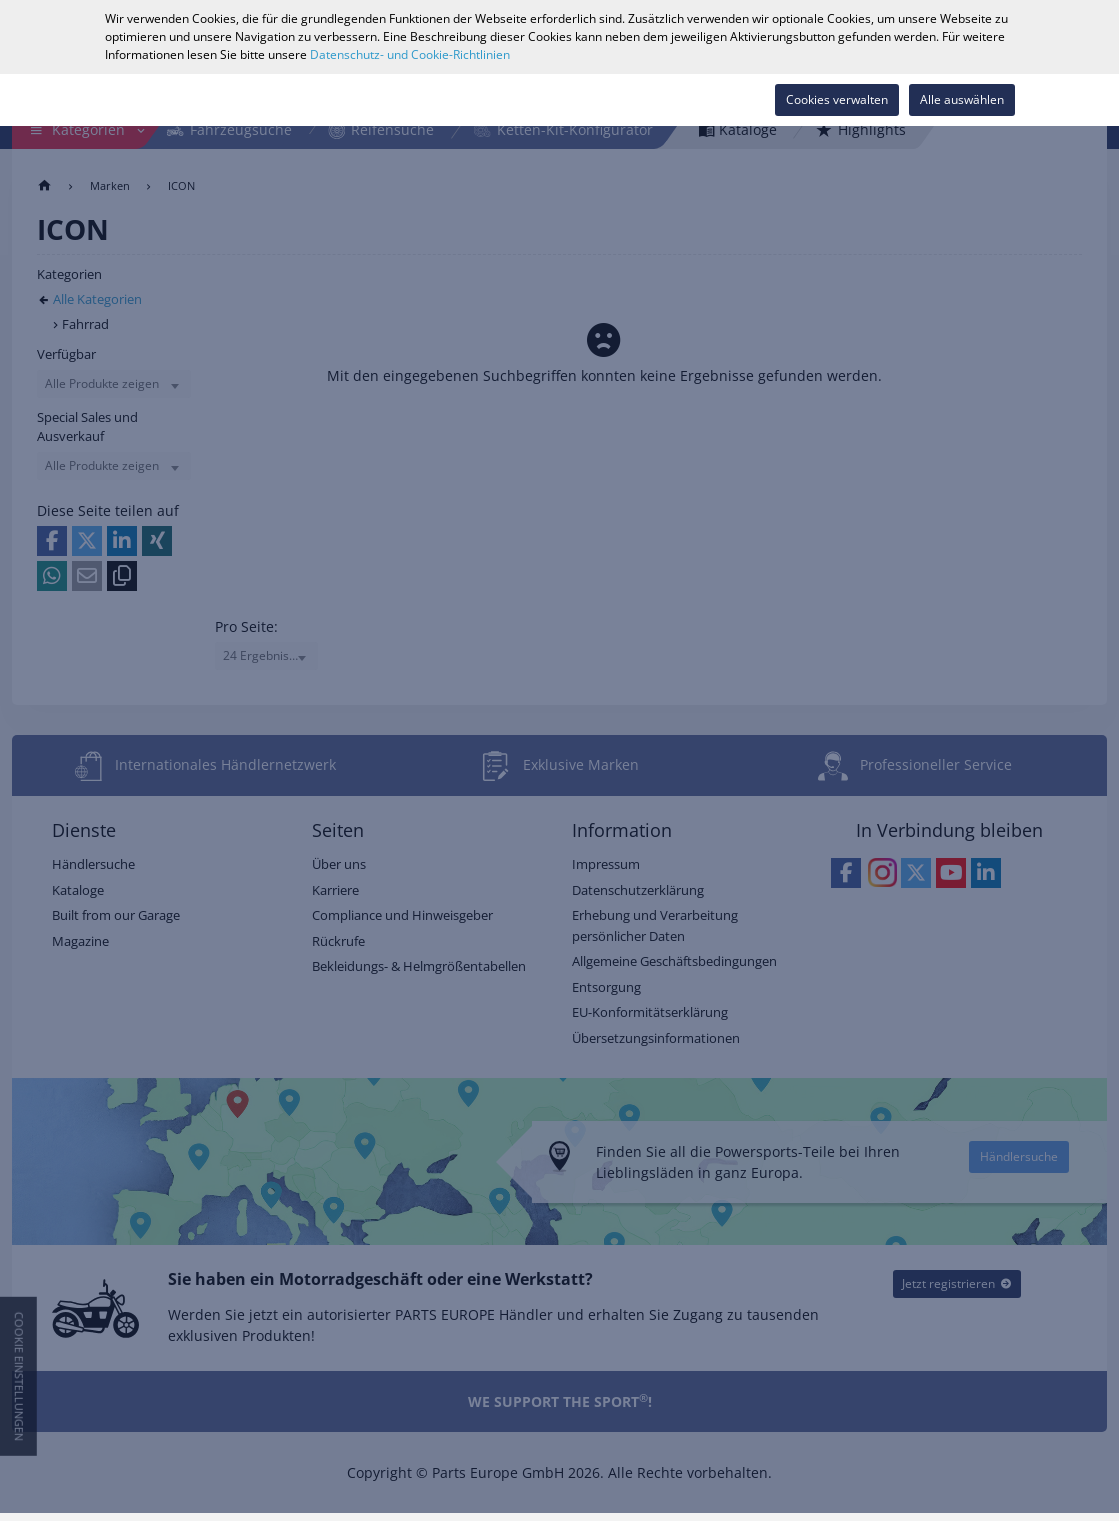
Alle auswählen (962, 99)
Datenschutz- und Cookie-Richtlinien (410, 54)
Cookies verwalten (837, 99)
